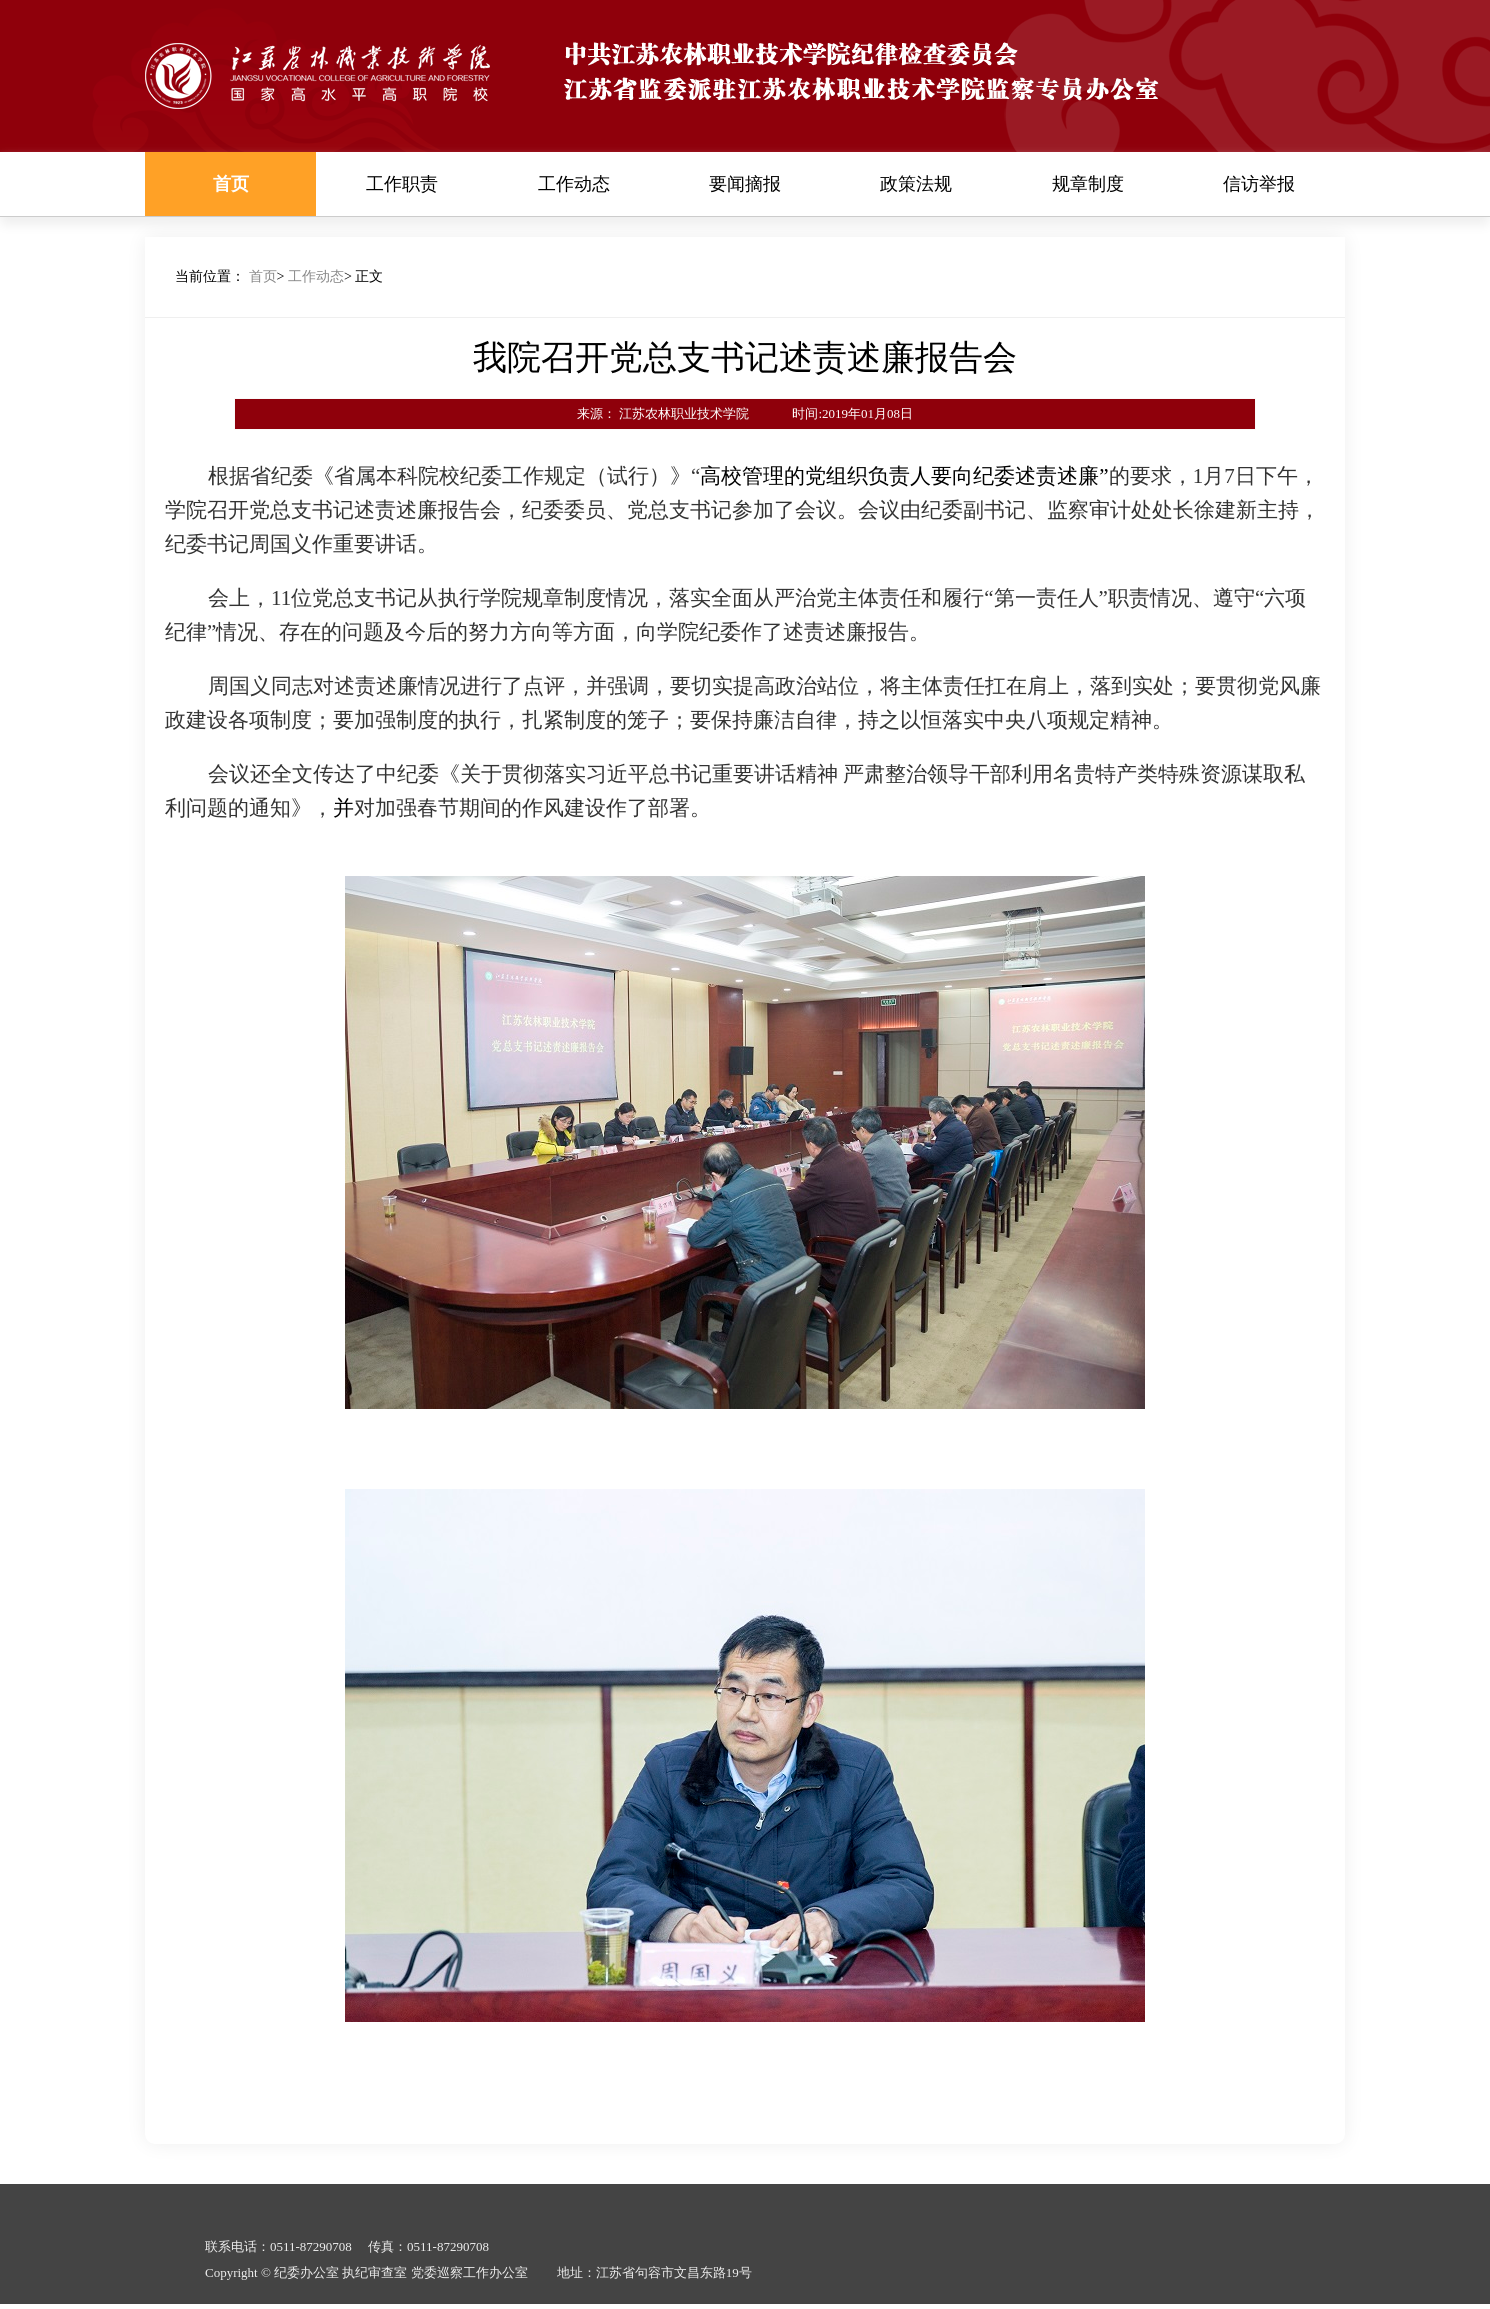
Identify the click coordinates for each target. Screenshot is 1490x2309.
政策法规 (916, 184)
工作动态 (574, 184)
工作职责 (402, 184)
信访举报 (1259, 184)
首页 (231, 184)
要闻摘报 (745, 184)
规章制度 (1088, 184)
